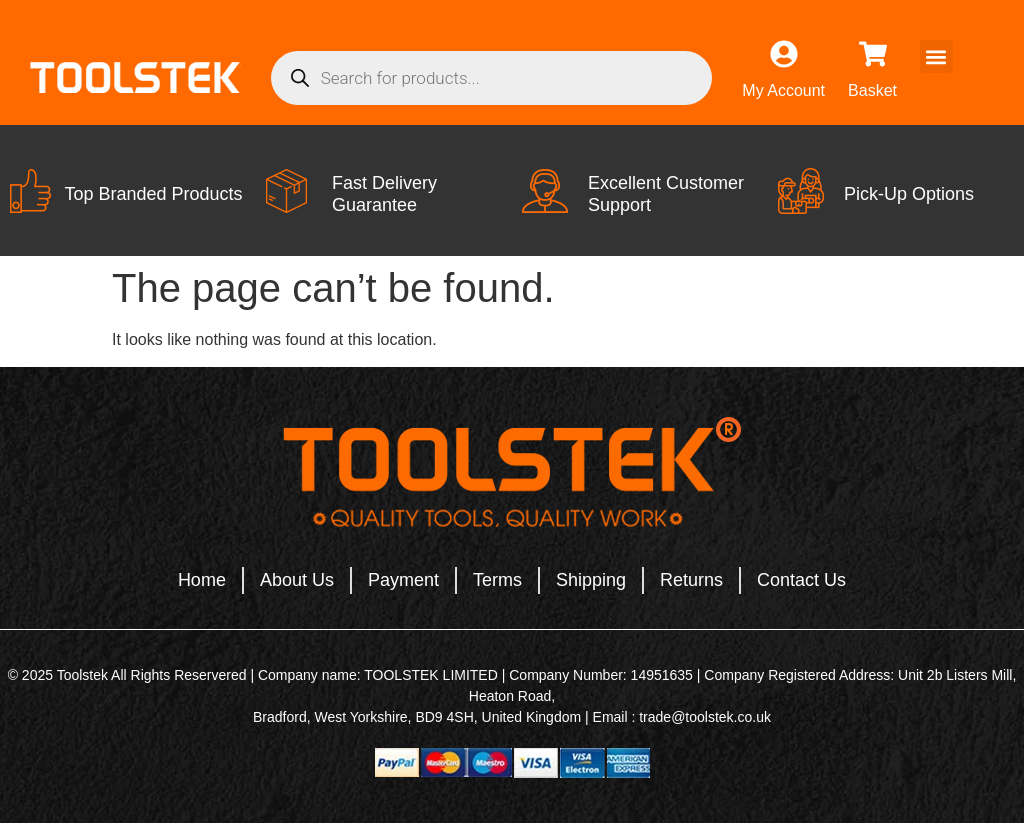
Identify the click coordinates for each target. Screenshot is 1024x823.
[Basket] (873, 54)
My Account (783, 90)
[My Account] (784, 54)
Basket (872, 90)
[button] (936, 56)
